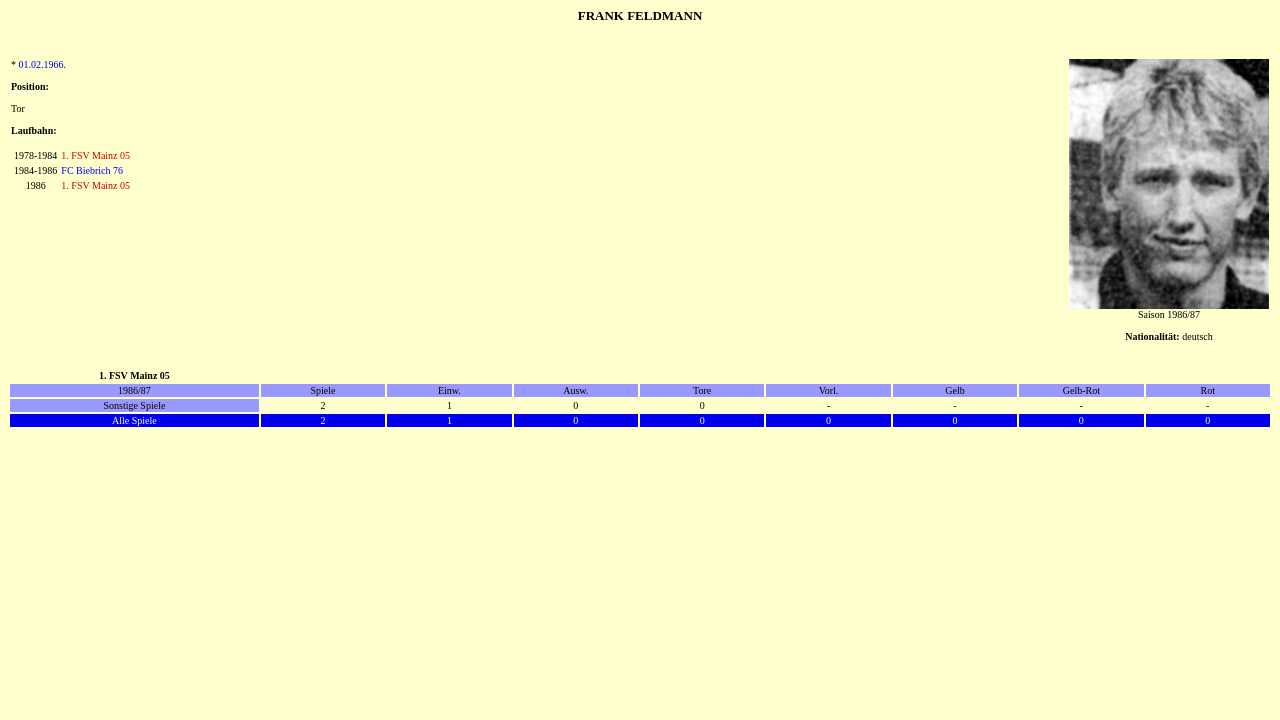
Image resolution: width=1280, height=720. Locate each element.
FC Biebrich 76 (92, 170)
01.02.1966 (41, 64)
